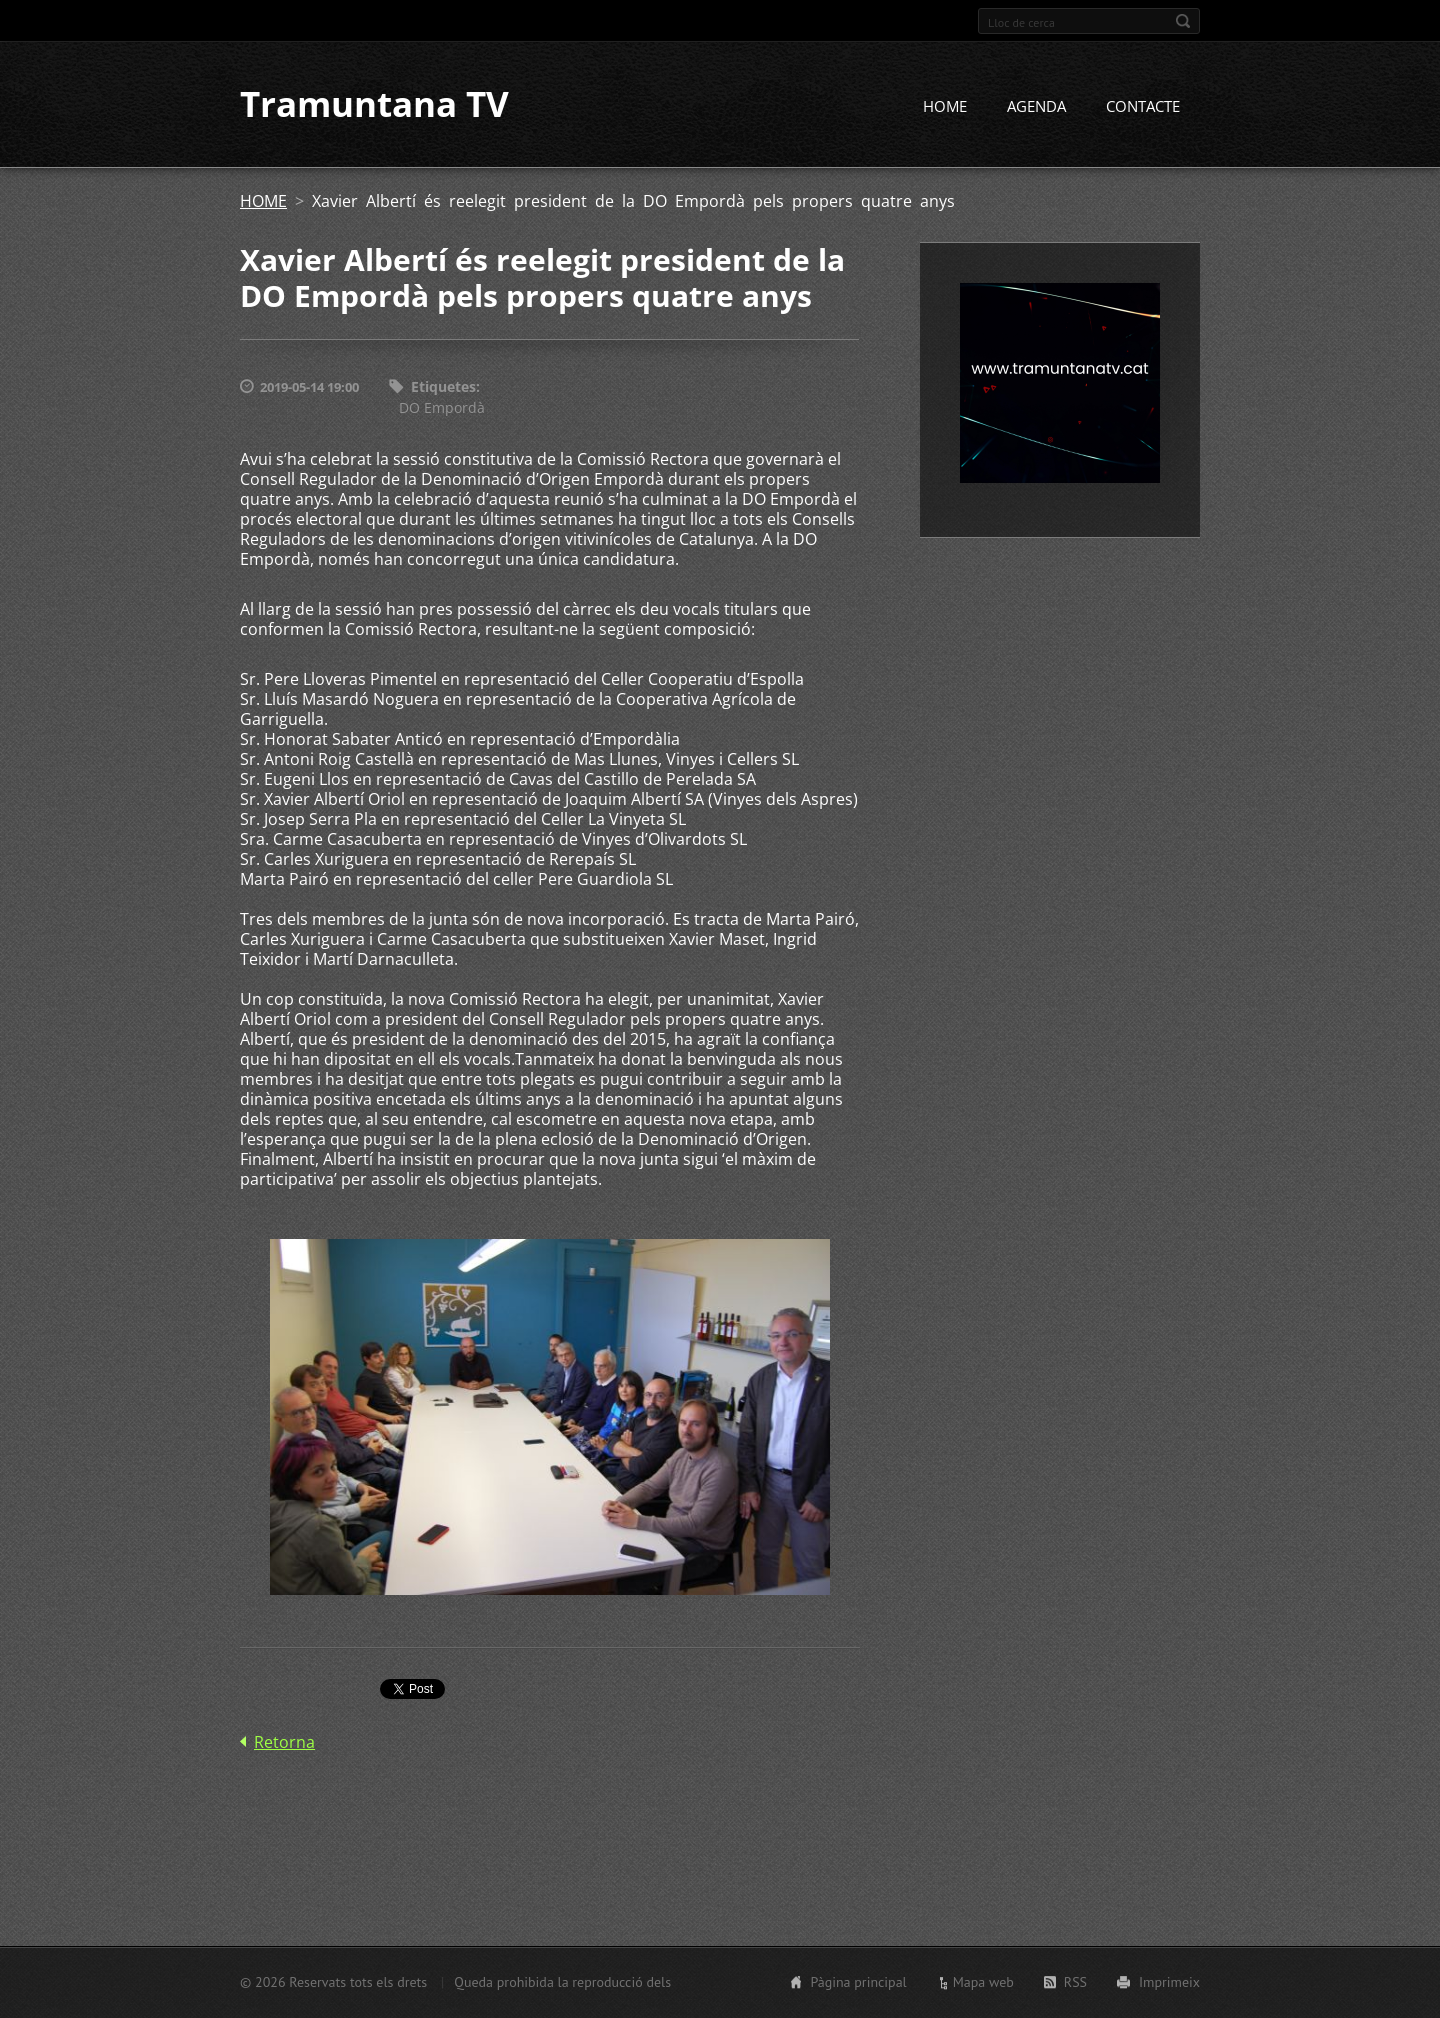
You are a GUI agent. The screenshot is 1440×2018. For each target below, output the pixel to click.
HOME (945, 107)
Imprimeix (1169, 1982)
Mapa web (983, 1982)
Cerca (1183, 21)
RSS (1075, 1982)
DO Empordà (442, 407)
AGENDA (1036, 107)
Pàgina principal (858, 1982)
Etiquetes (443, 387)
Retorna (284, 1742)
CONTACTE (1143, 107)
